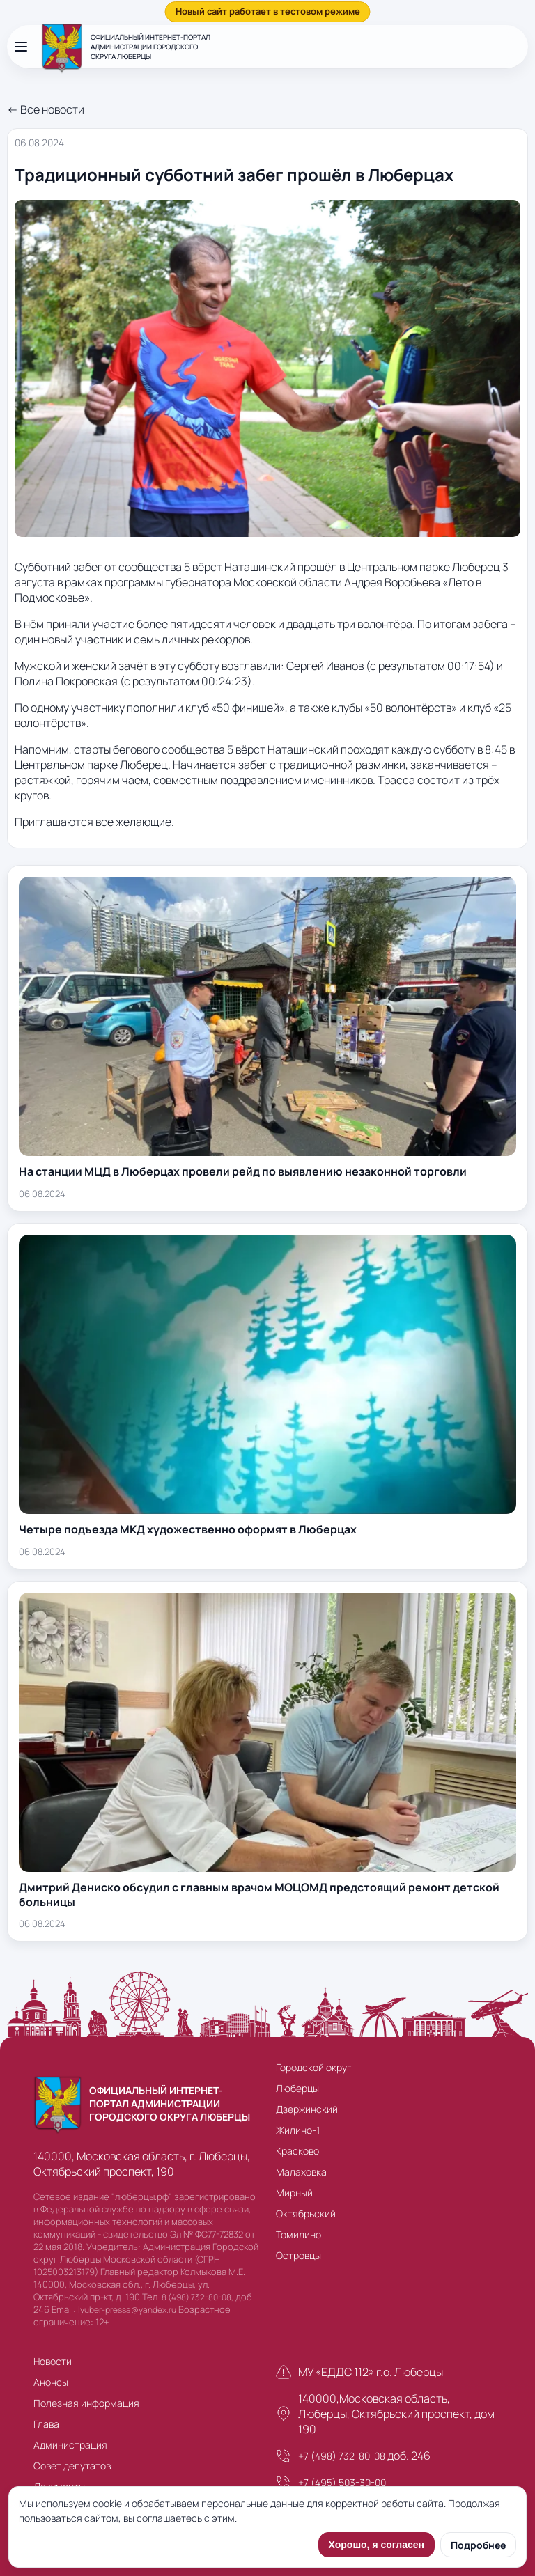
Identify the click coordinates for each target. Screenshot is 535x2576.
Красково (297, 2150)
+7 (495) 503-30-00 (342, 2482)
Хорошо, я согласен (376, 2544)
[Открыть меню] (21, 47)
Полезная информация (86, 2403)
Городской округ (313, 2067)
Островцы (298, 2255)
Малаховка (301, 2171)
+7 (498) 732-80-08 (341, 2455)
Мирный (294, 2192)
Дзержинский (307, 2109)
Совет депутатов (72, 2465)
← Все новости (45, 109)
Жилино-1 (298, 2130)
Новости (52, 2361)
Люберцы (297, 2088)
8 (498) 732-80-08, (197, 2297)
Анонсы (50, 2382)
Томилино (298, 2234)
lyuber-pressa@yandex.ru (127, 2309)
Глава (46, 2423)
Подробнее (478, 2545)
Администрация (70, 2444)
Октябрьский (306, 2213)
